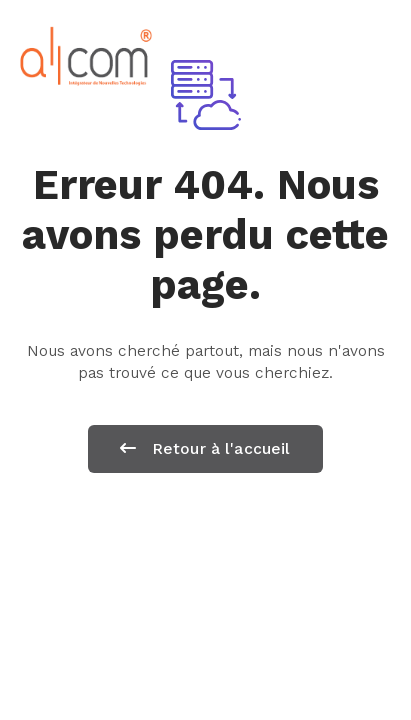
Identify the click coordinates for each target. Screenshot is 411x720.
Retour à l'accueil (205, 448)
